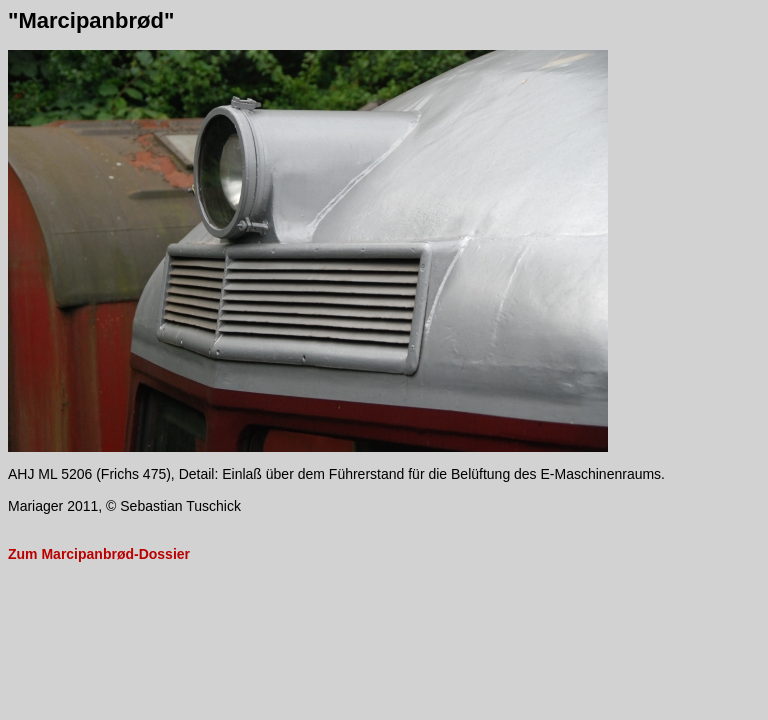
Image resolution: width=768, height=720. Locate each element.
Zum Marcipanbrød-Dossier (99, 554)
